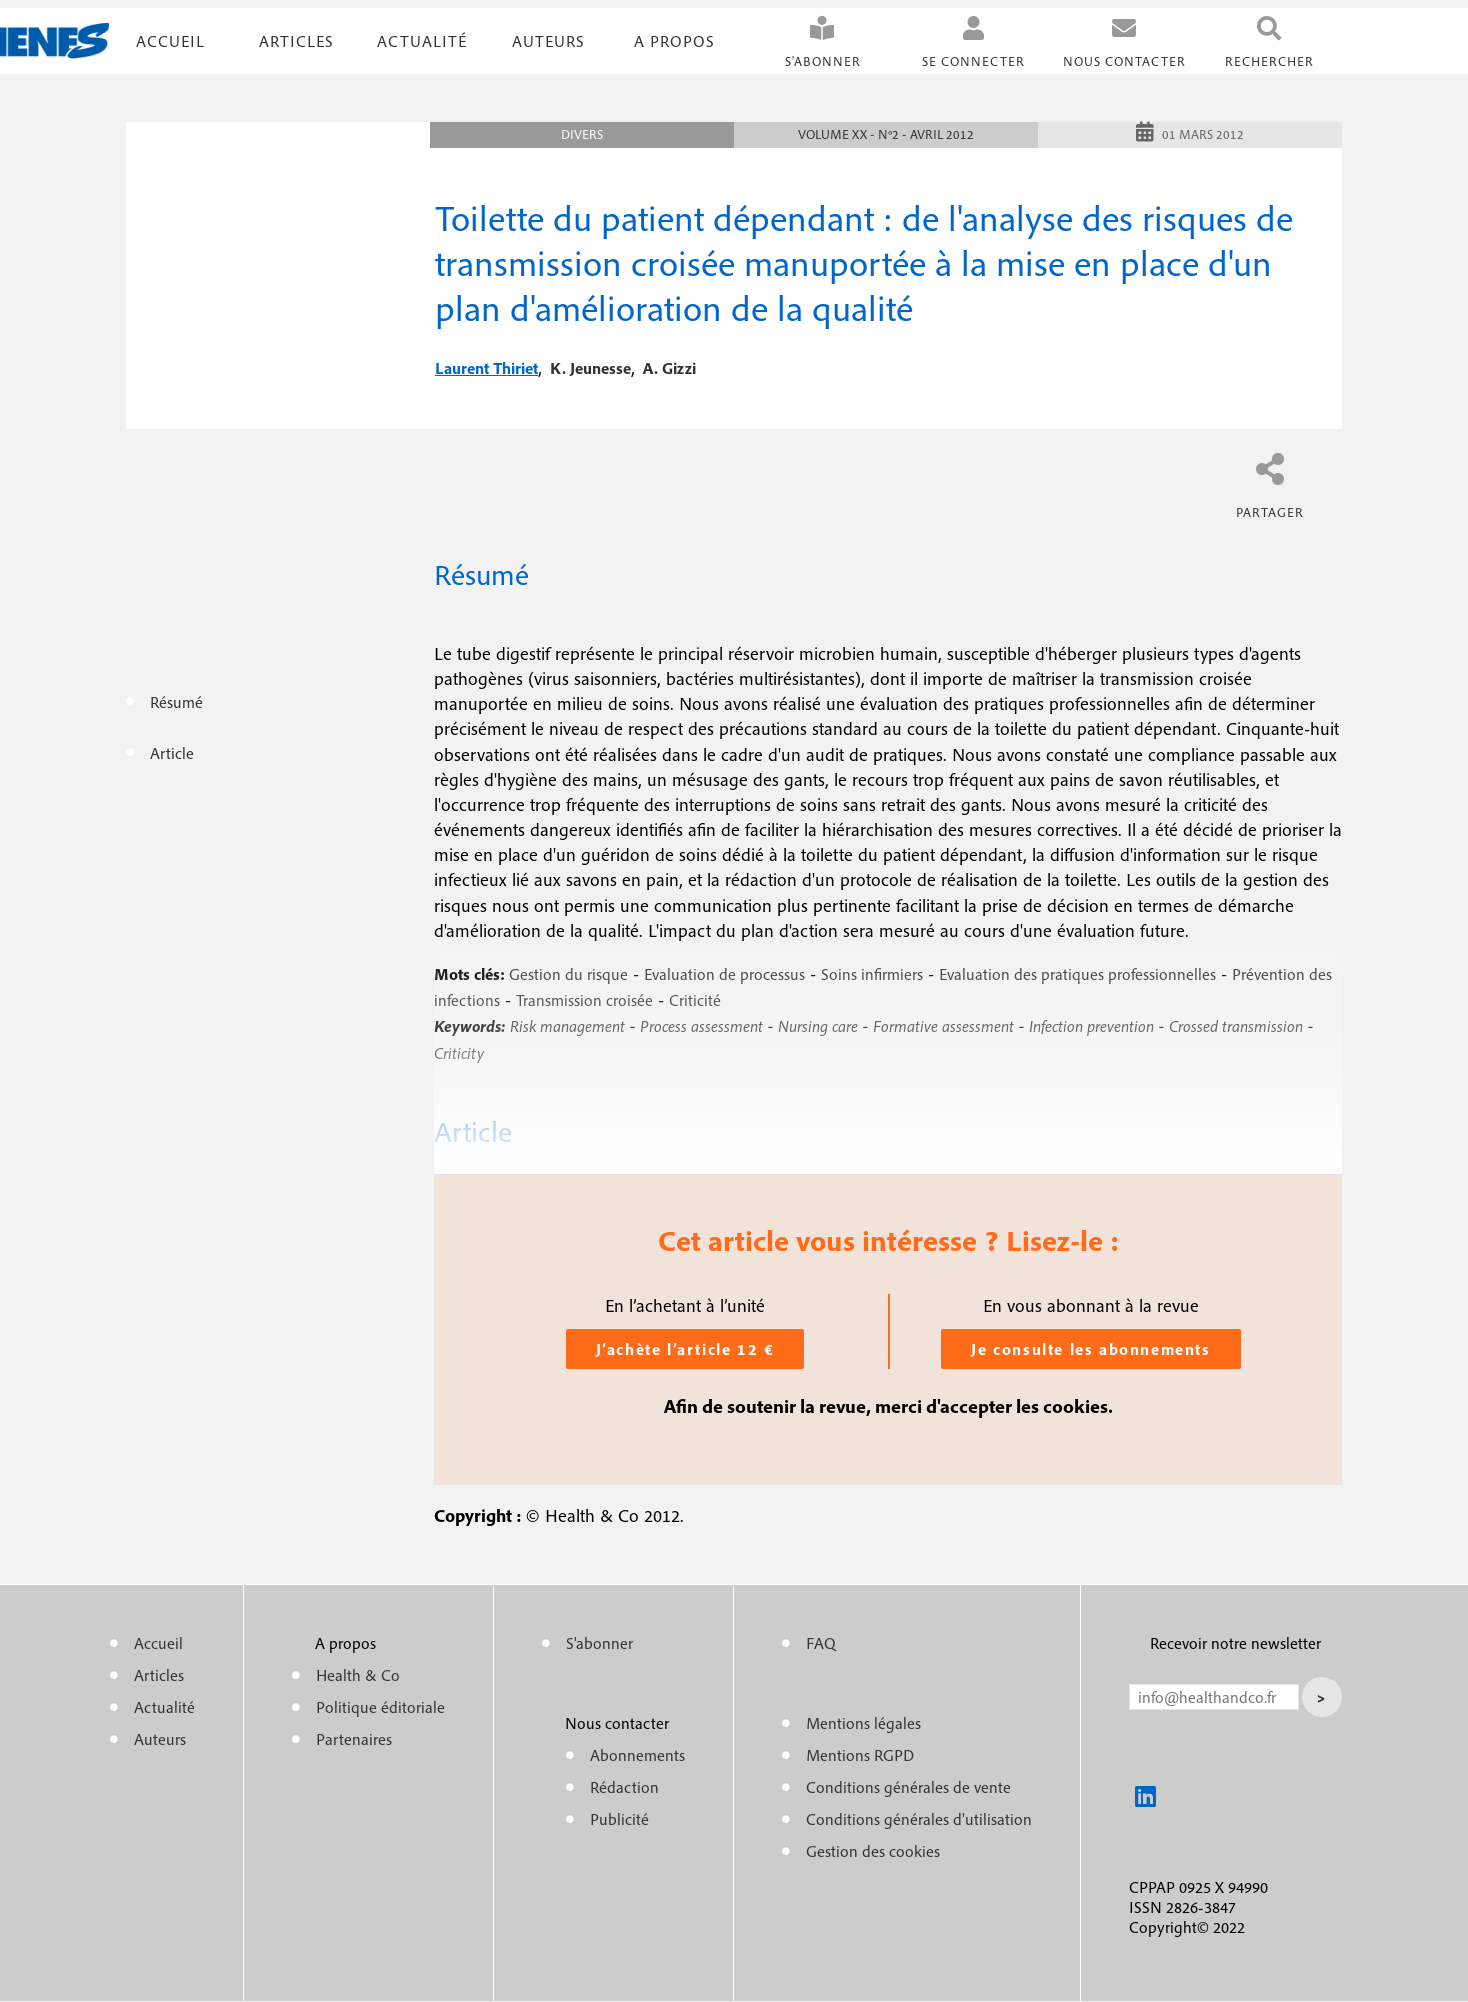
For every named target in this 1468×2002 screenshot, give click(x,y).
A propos (674, 41)
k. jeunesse (590, 368)
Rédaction (624, 1787)
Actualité (422, 41)
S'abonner (823, 61)
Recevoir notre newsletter (1235, 1643)
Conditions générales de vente (908, 1787)
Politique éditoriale (380, 1707)
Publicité (619, 1819)
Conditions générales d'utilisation (919, 1819)
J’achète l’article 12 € (685, 1349)
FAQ (821, 1643)
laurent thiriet (486, 368)
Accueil (170, 41)
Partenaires (354, 1739)
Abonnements (637, 1755)
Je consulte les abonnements (1090, 1349)
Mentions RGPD (860, 1755)
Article (172, 753)
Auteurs (548, 41)
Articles (159, 1675)
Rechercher (1269, 61)
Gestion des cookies (873, 1851)
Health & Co (358, 1675)
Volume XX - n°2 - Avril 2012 (886, 134)
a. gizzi (669, 368)
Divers (582, 134)
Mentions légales (863, 1723)
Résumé (176, 702)
